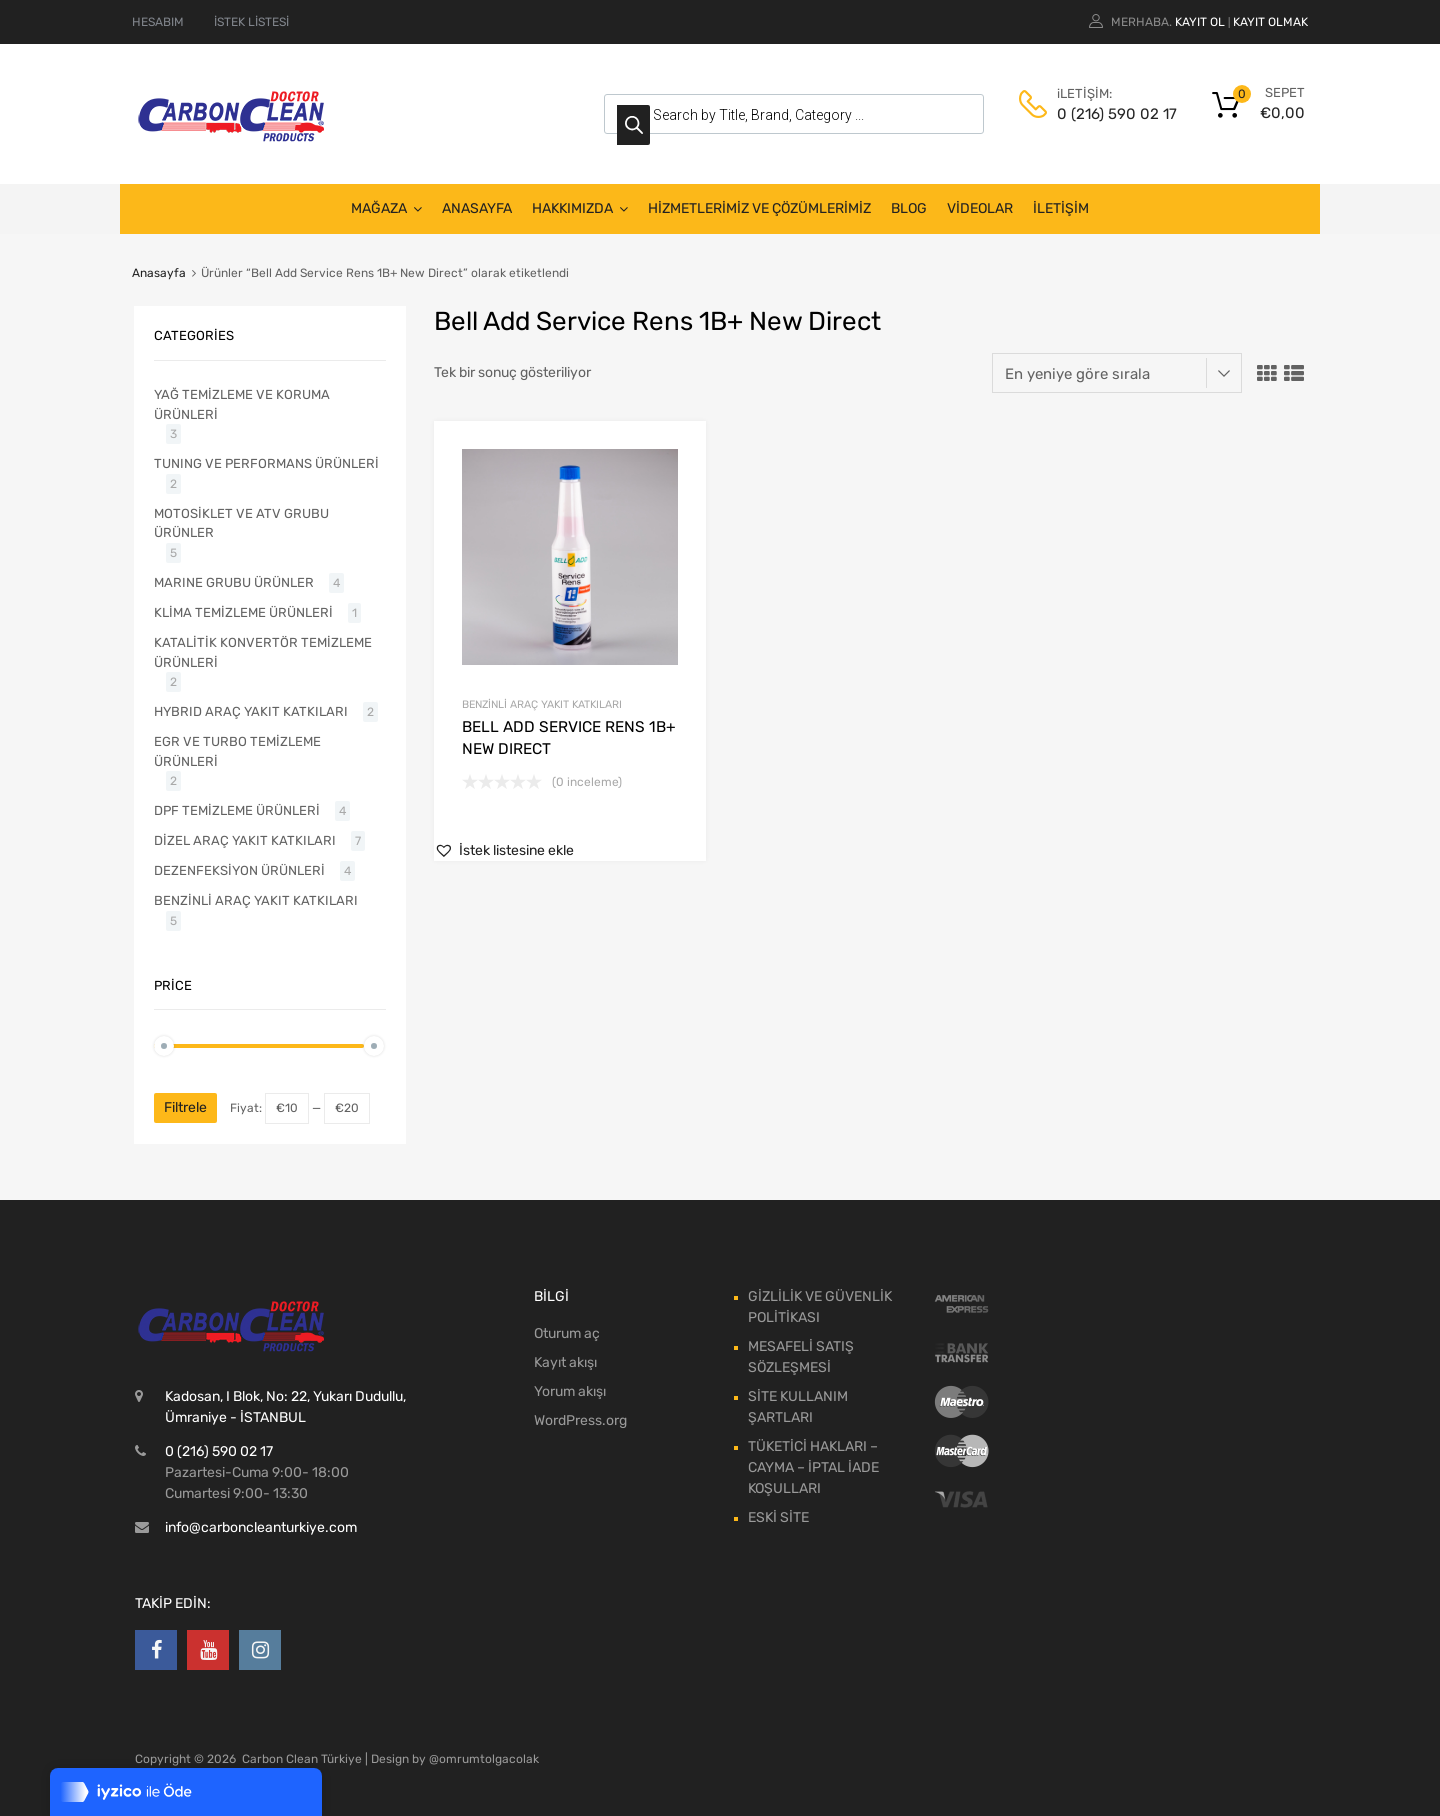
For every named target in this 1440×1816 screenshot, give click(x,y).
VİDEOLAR (980, 208)
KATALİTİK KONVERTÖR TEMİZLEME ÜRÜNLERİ (263, 652)
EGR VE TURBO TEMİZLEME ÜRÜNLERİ (237, 751)
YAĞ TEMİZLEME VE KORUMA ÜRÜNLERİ (242, 404)
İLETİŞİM (1061, 208)
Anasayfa (159, 273)
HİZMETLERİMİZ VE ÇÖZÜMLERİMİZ (759, 208)
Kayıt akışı (565, 1362)
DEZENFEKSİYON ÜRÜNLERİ (239, 870)
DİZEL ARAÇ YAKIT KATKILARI (245, 840)
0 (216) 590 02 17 (1106, 114)
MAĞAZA (386, 209)
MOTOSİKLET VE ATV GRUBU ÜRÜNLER (241, 523)
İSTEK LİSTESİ (251, 22)
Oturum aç (567, 1333)
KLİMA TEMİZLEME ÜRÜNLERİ (243, 612)
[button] (504, 850)
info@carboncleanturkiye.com (261, 1527)
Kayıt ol (1200, 22)
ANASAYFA (477, 208)
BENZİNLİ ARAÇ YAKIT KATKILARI (542, 704)
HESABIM (158, 22)
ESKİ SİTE (778, 1517)
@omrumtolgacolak (484, 1759)
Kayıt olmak (1270, 22)
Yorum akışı (570, 1391)
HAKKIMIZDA (580, 209)
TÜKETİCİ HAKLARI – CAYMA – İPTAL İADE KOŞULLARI (813, 1467)
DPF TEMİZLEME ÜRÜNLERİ (237, 810)
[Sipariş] (1117, 373)
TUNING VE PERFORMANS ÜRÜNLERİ (266, 463)
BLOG (909, 208)
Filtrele (185, 1107)
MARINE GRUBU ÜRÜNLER (234, 582)
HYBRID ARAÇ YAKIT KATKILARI (251, 711)
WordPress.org (580, 1420)
